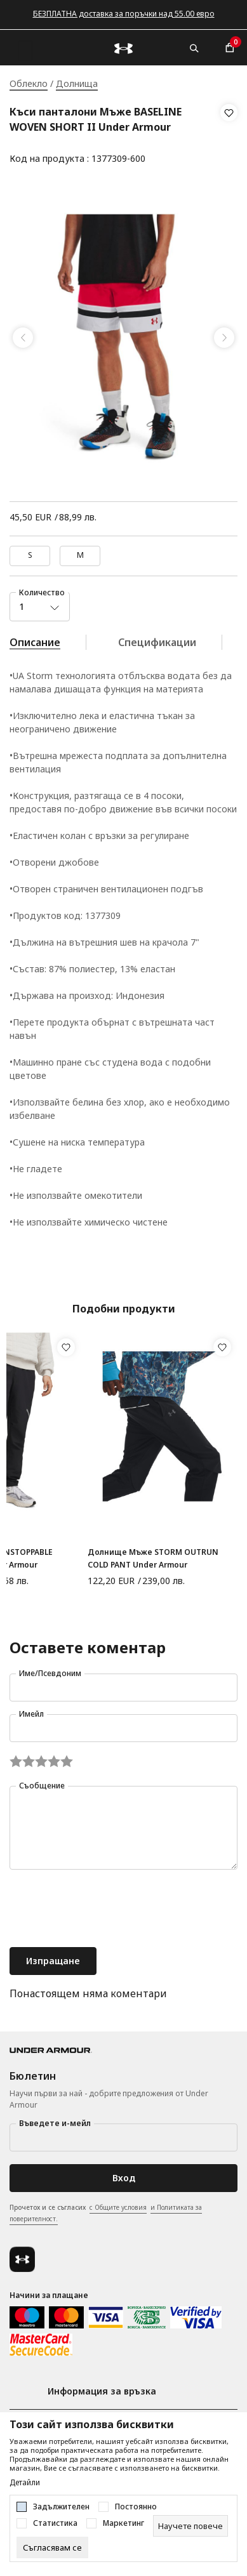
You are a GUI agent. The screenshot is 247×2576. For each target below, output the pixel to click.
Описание (35, 642)
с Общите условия (118, 2207)
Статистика (55, 2523)
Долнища (77, 83)
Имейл (31, 1713)
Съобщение (42, 1785)
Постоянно (136, 2507)
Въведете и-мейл (55, 2123)
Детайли (25, 2483)
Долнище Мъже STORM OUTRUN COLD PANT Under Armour (153, 1558)
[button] (228, 136)
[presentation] (106, 1909)
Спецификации (157, 642)
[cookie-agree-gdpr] (52, 2547)
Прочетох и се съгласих (106, 2213)
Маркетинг (123, 2523)
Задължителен (61, 2507)
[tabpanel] (123, 337)
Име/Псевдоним (50, 1673)
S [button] (30, 555)
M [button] (80, 555)
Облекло (29, 83)
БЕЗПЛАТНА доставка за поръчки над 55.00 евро (124, 13)
